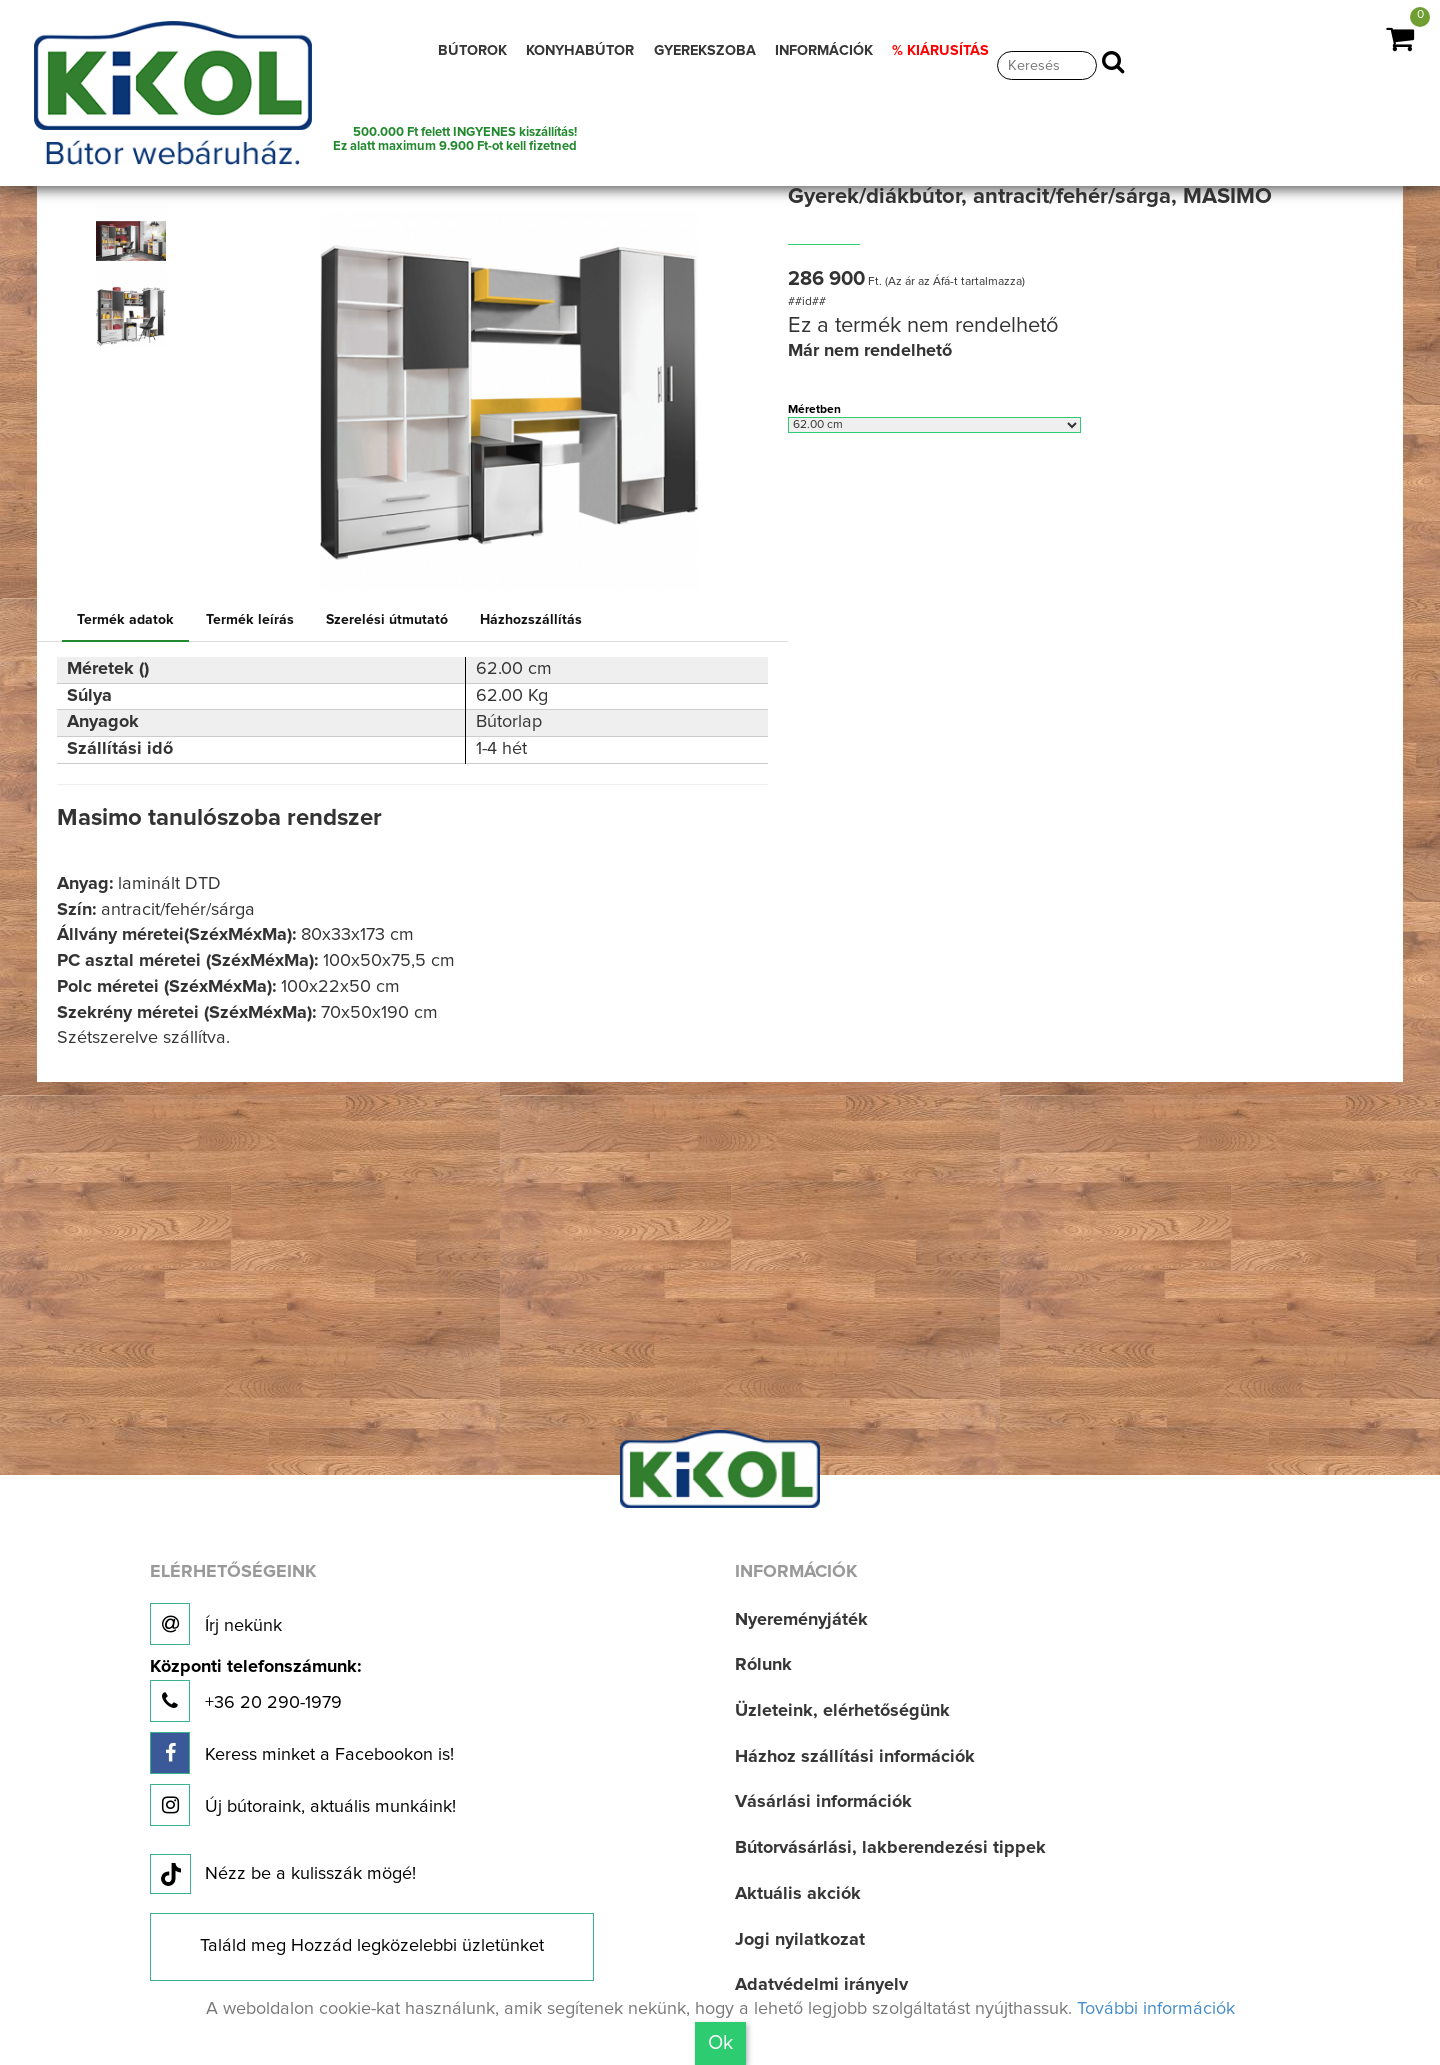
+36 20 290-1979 (255, 1690)
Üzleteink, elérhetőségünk (842, 1711)
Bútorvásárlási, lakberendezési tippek (890, 1848)
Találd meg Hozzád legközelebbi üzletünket (372, 1946)
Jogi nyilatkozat (800, 1940)
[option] (137, 241)
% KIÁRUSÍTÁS (940, 51)
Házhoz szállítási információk (855, 1757)
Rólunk (763, 1665)
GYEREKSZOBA (705, 51)
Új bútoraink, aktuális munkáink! (303, 1805)
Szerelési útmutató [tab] (387, 620)
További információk (1156, 2009)
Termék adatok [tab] (125, 620)
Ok (720, 2043)
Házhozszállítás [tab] (531, 620)
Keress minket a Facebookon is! (302, 1753)
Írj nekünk (216, 1624)
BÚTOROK (472, 51)
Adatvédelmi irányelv (821, 1985)
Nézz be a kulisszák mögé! (283, 1875)
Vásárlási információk (823, 1802)
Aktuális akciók (798, 1894)
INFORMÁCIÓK (824, 51)
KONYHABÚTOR (580, 51)
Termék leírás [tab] (250, 620)
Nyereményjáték (801, 1620)
